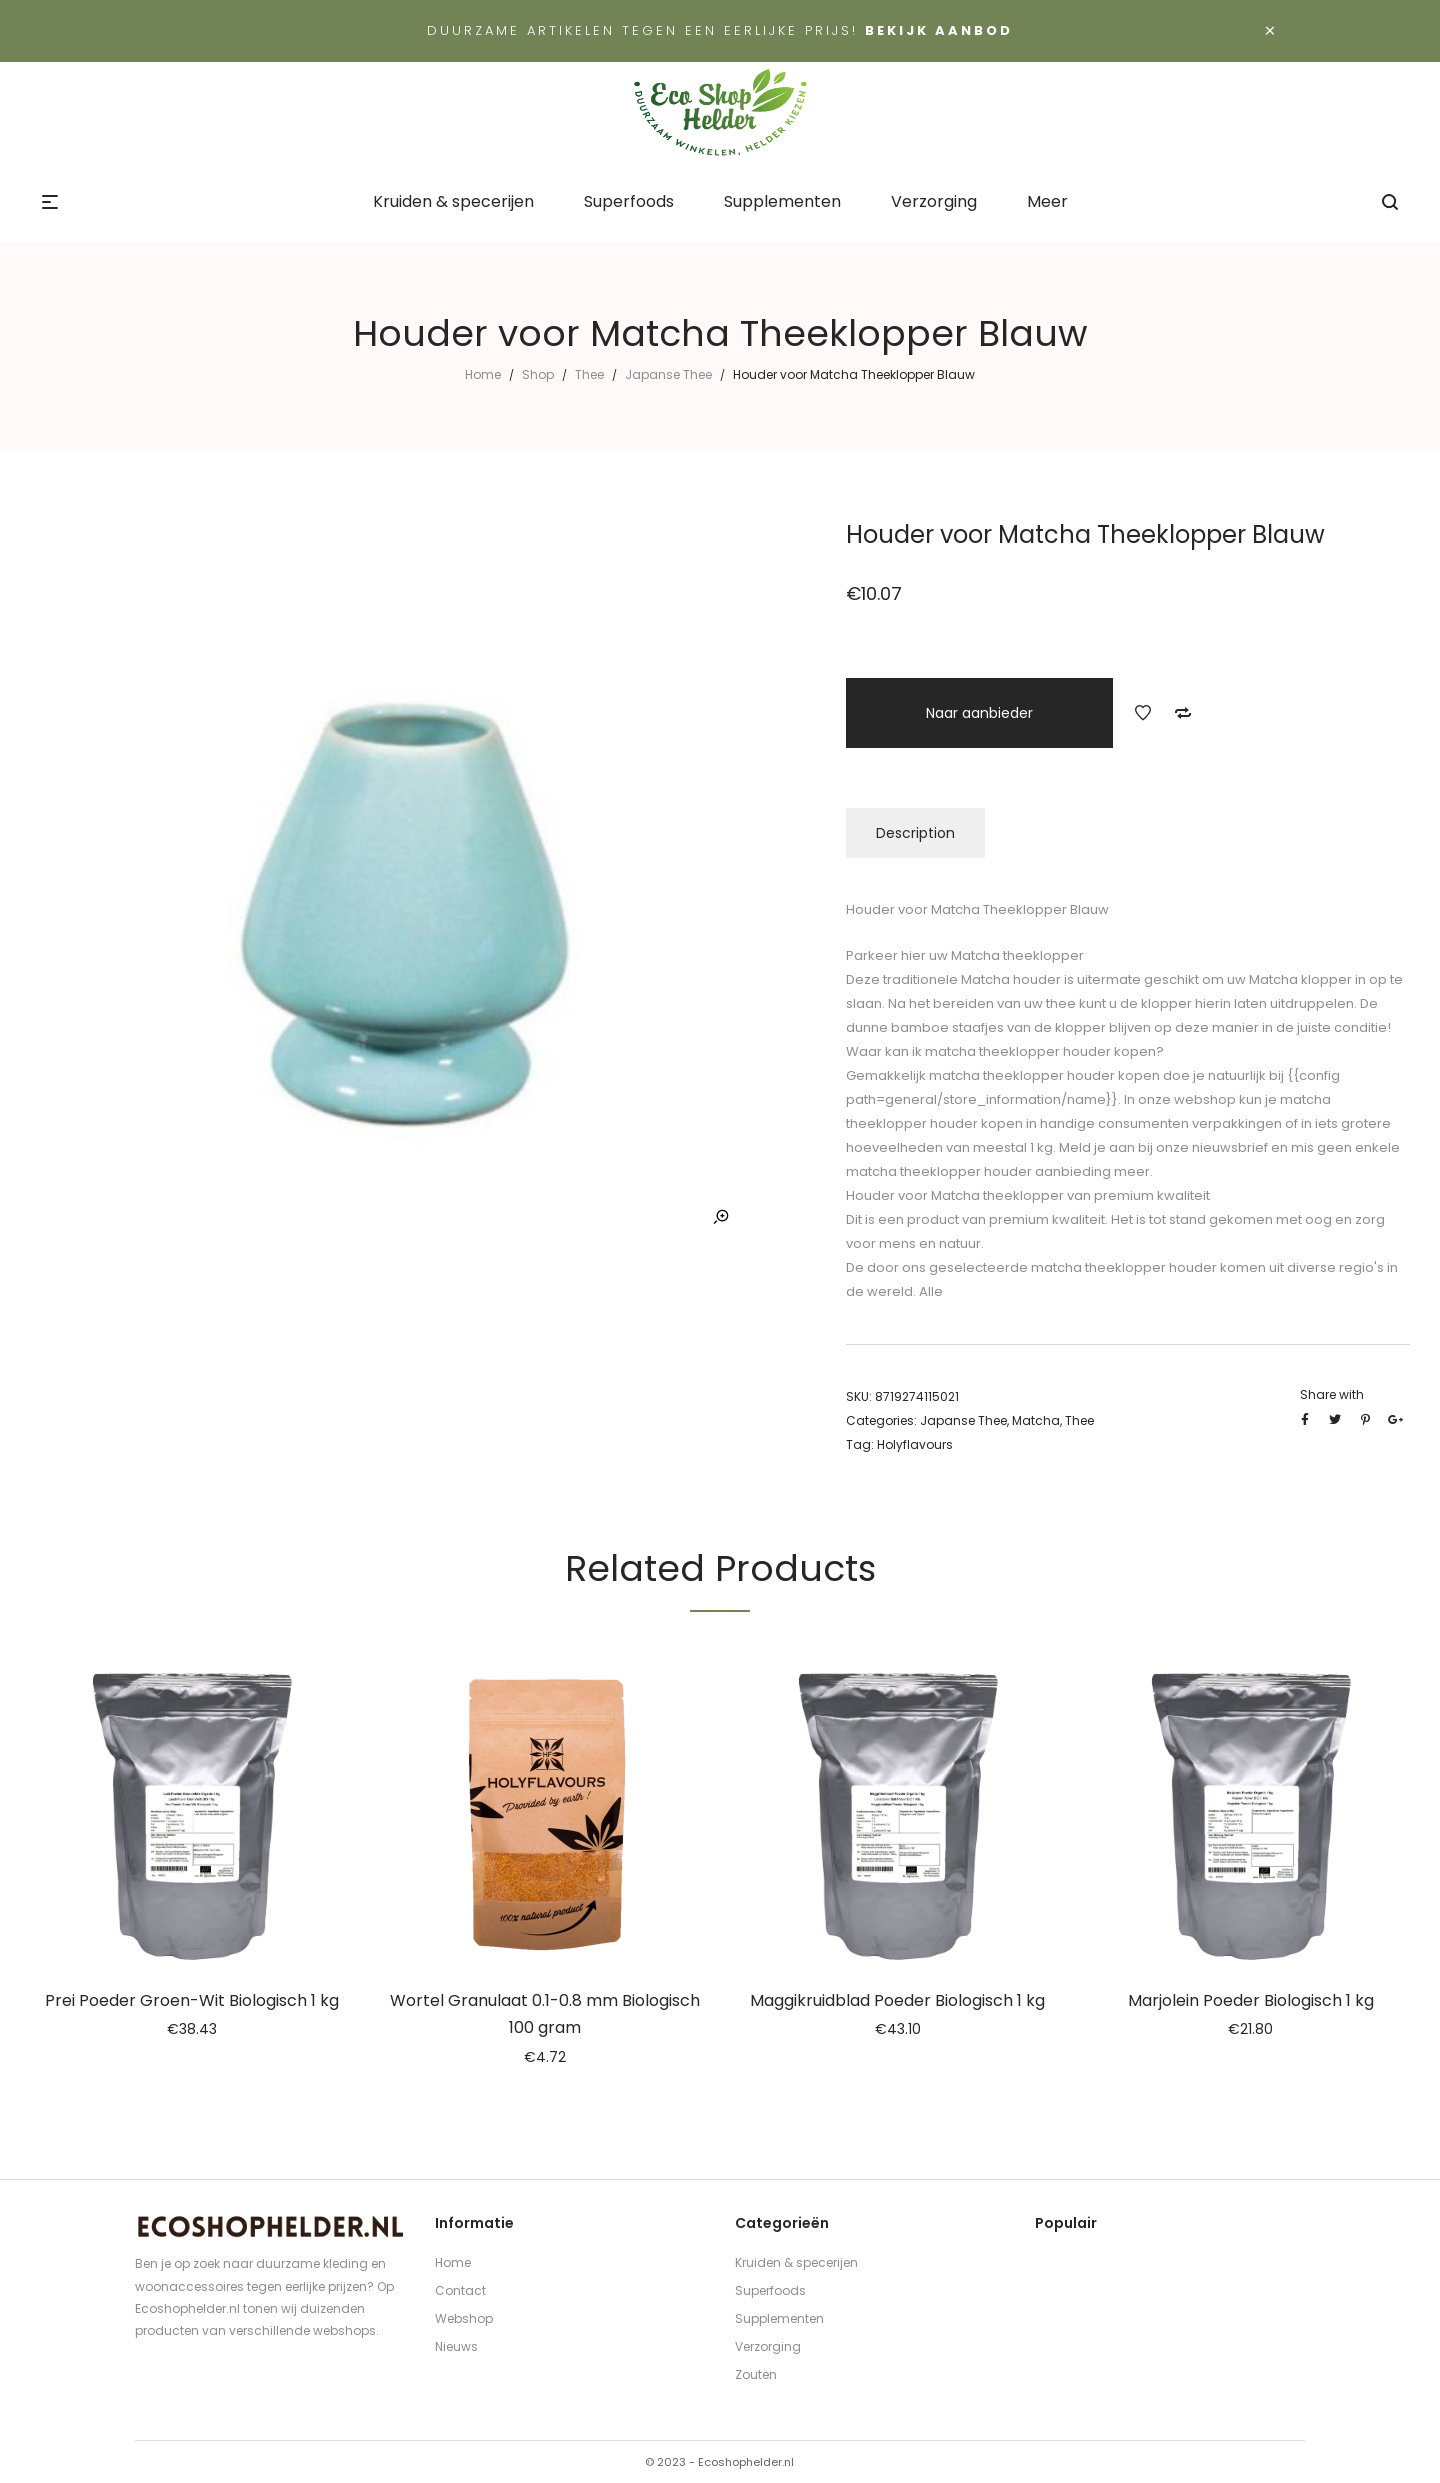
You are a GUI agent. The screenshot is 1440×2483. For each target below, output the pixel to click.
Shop (538, 374)
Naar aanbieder (979, 713)
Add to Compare (1183, 713)
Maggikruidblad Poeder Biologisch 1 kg (897, 2000)
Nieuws (456, 2346)
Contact (460, 2290)
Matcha (1036, 1420)
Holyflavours (915, 1444)
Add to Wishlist (1143, 713)
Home (483, 374)
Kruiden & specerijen (796, 2262)
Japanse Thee (668, 374)
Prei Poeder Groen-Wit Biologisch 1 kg (192, 2000)
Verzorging (768, 2346)
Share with (1332, 1394)
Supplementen (779, 2318)
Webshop (464, 2318)
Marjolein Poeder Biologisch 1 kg (1251, 2000)
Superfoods (770, 2290)
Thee (589, 374)
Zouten (756, 2374)
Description (915, 833)
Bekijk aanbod (939, 30)
